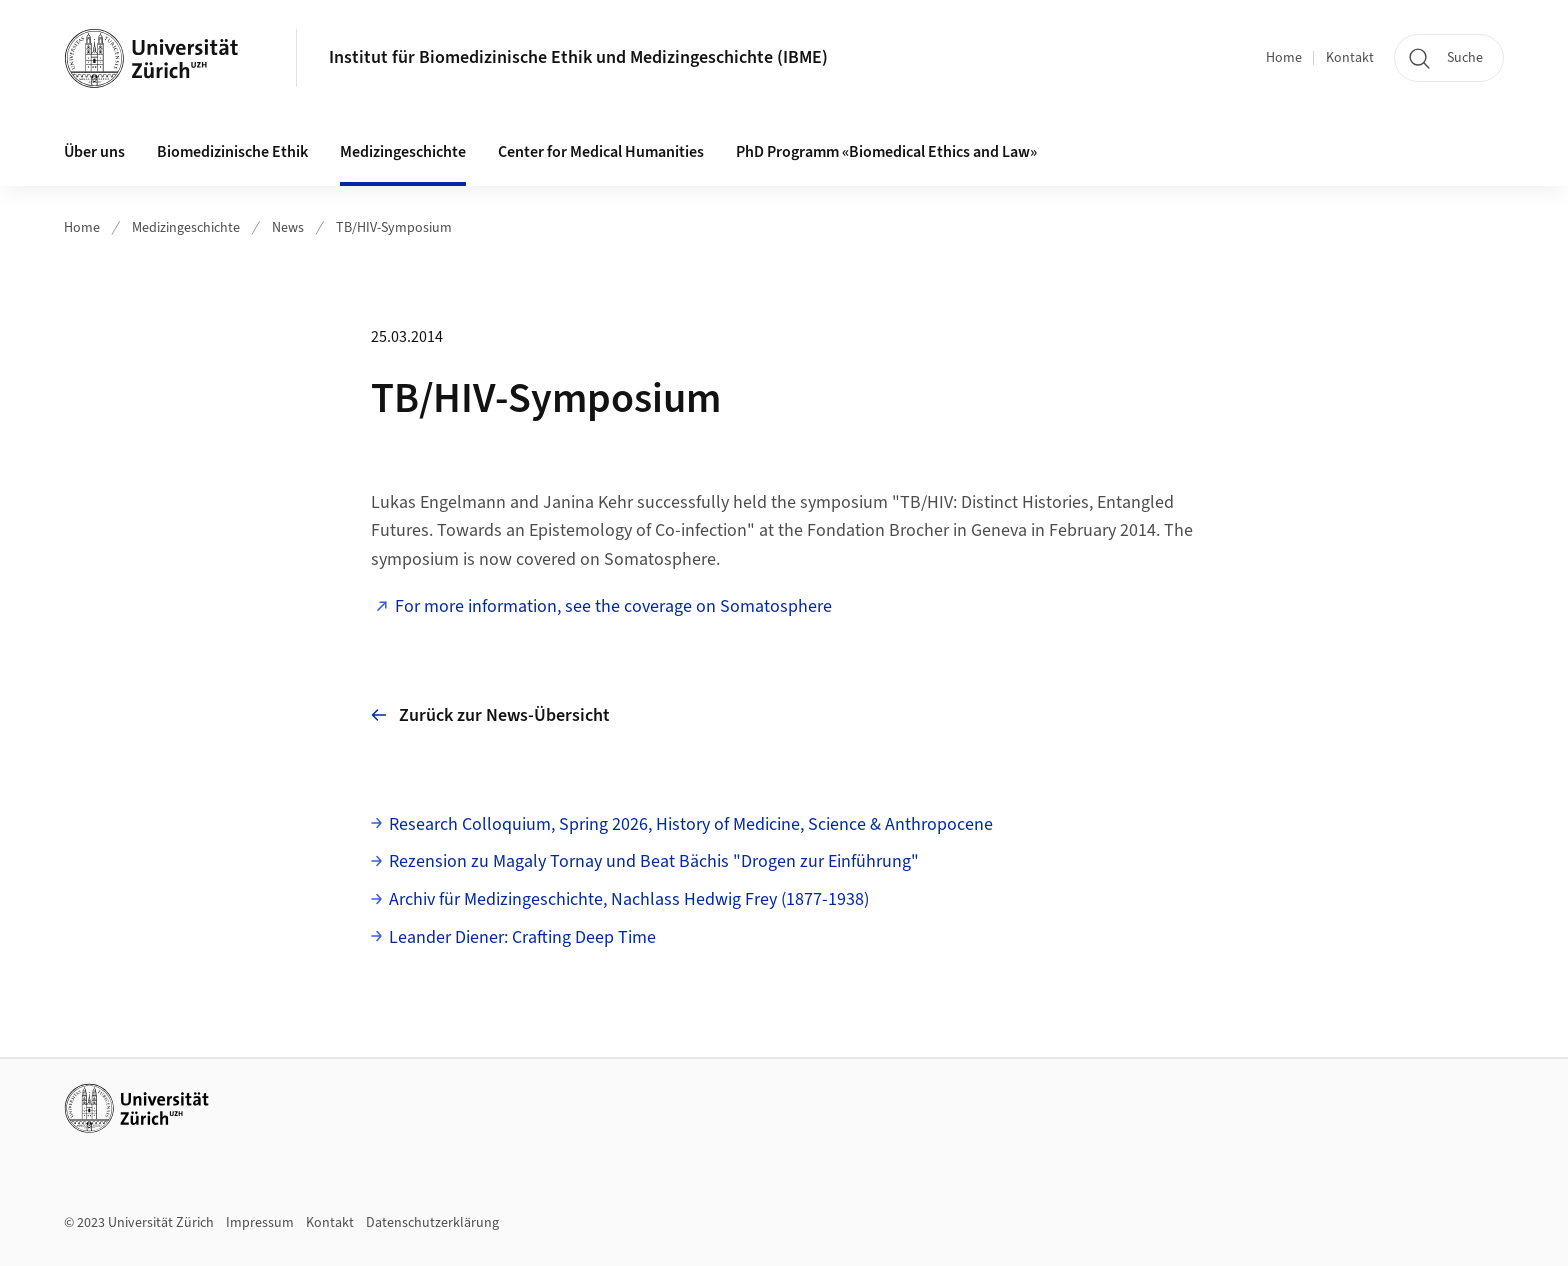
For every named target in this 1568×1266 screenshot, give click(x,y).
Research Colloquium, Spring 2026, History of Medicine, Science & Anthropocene (691, 824)
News (288, 228)
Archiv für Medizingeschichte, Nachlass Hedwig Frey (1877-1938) (629, 899)
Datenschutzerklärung (432, 1223)
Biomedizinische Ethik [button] (232, 152)
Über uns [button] (94, 152)
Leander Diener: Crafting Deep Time (522, 937)
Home (1284, 58)
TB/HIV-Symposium (394, 228)
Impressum (260, 1223)
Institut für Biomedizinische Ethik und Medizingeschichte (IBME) (578, 57)
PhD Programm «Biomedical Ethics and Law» (886, 152)
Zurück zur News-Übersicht (490, 715)
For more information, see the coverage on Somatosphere (613, 606)
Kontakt (1350, 58)
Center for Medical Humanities (601, 152)
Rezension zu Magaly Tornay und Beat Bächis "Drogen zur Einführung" (654, 861)
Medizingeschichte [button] (403, 152)
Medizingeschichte (186, 228)
